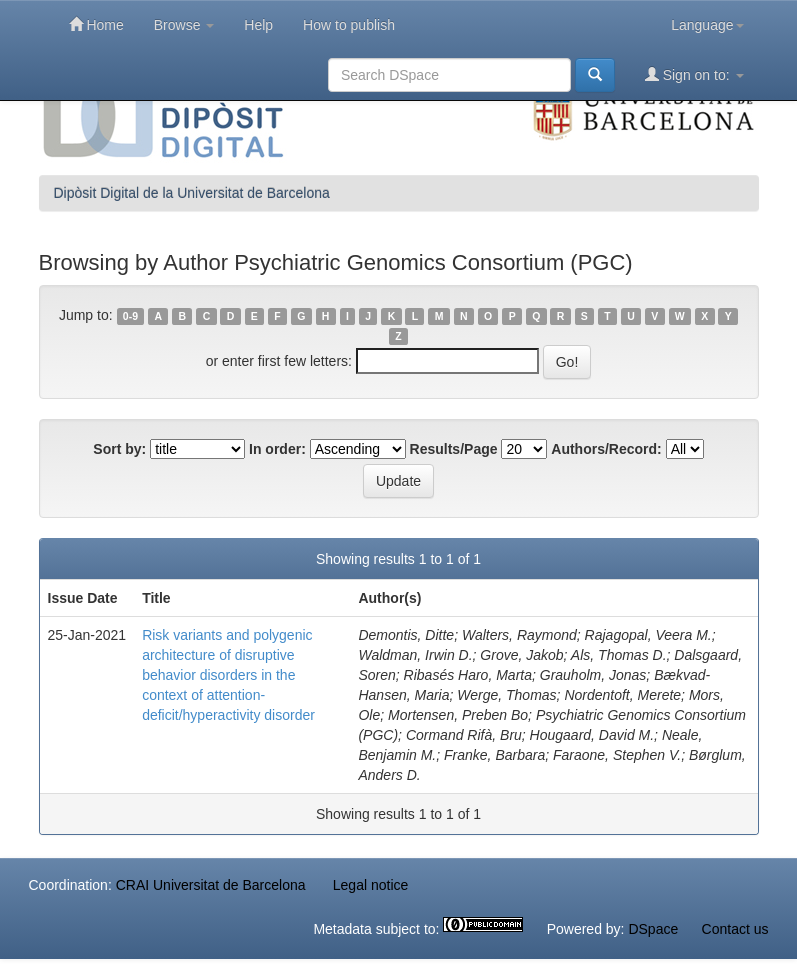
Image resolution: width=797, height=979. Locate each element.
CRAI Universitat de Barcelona (211, 885)
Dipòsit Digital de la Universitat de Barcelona (192, 193)
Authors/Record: (606, 449)
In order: (277, 449)
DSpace (653, 929)
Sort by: (119, 449)
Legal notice (371, 885)
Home (96, 24)
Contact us (735, 929)
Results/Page (454, 449)
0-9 (130, 316)
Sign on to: (694, 74)
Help (258, 25)
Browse (184, 25)
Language (707, 25)
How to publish (349, 25)
